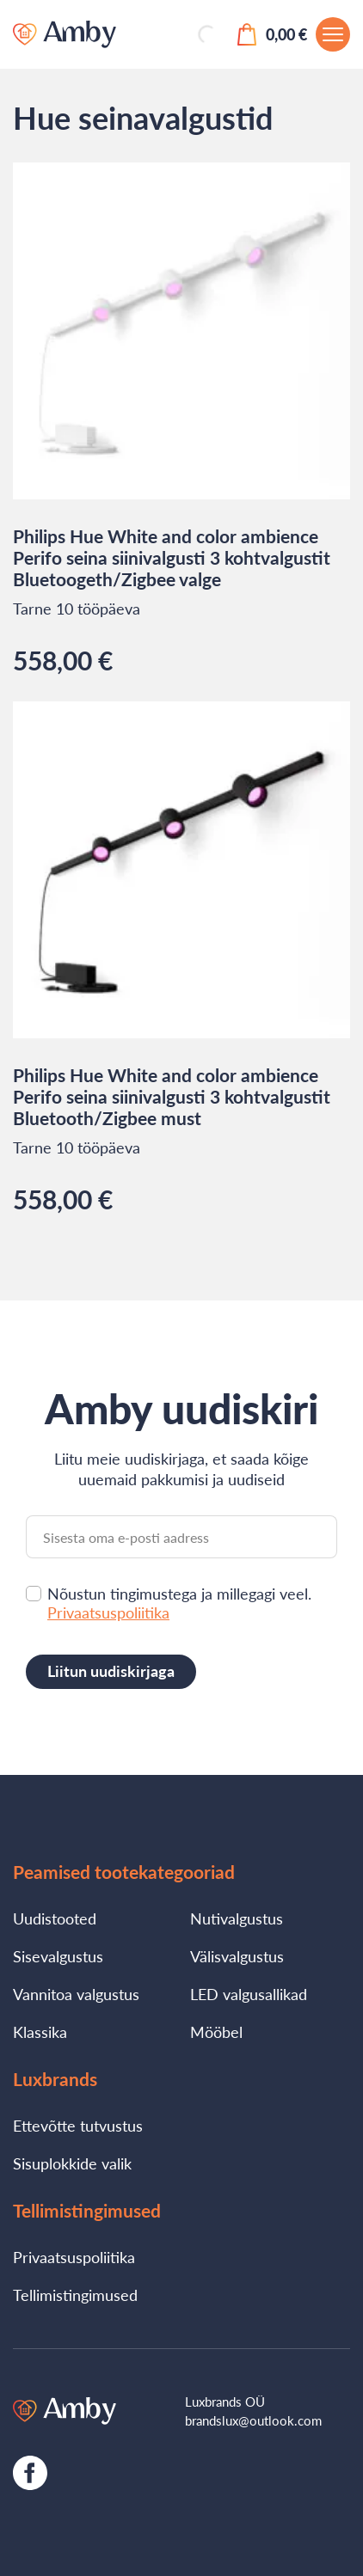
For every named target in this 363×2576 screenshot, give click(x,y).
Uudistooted (54, 1918)
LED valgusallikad (248, 1994)
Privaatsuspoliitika (108, 1612)
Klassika (40, 2031)
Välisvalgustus (237, 1956)
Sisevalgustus (58, 1956)
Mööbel (216, 2031)
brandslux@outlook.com (253, 2420)
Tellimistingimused (75, 2294)
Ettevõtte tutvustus (78, 2125)
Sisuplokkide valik (72, 2163)
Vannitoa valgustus (76, 1994)
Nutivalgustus (236, 1918)
